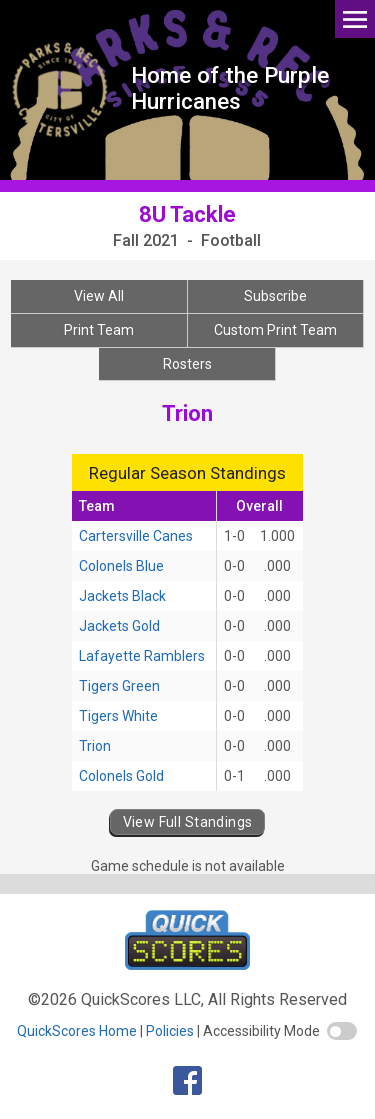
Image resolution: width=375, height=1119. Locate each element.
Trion (95, 746)
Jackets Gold (119, 626)
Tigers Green (119, 686)
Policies (170, 1031)
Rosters (187, 364)
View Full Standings (188, 822)
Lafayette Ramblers (142, 656)
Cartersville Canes (136, 536)
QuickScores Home (77, 1031)
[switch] (342, 1031)
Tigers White (118, 716)
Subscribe (275, 296)
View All (99, 296)
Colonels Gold (121, 776)
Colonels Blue (121, 566)
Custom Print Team (275, 330)
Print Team (99, 330)
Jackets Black (122, 596)
